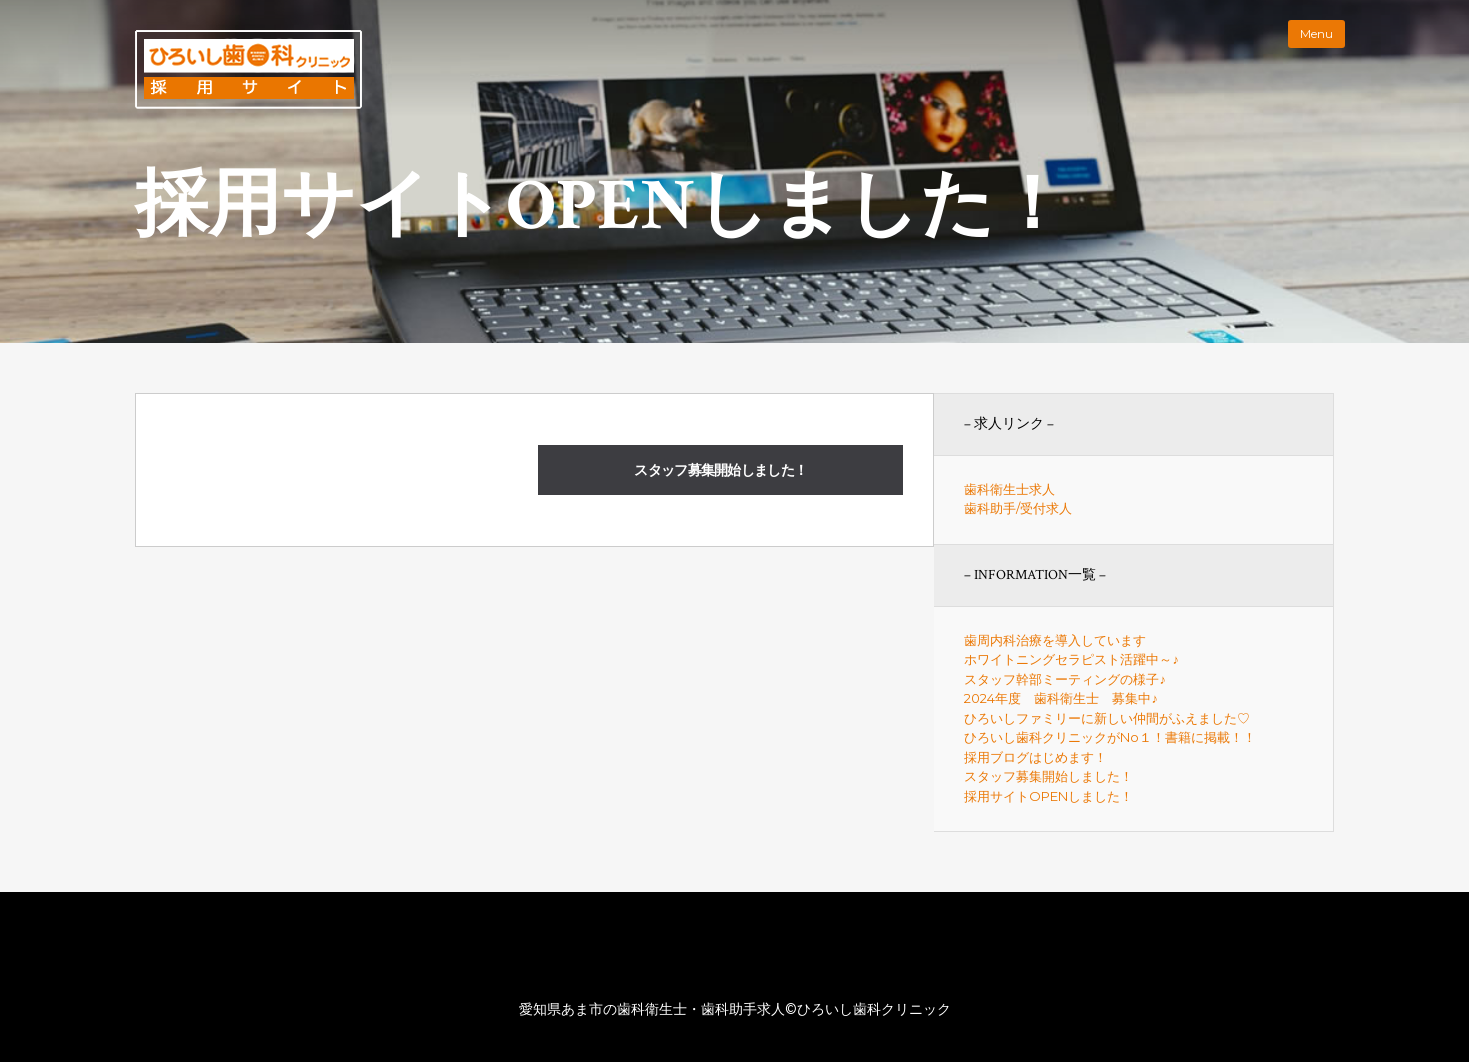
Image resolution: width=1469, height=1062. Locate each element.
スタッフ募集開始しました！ (720, 470)
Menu (1316, 33)
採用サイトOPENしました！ (1048, 796)
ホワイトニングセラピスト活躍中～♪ (1071, 659)
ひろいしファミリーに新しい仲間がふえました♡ (1107, 718)
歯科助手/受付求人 (1018, 508)
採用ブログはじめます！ (1035, 757)
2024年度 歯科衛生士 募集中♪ (1061, 698)
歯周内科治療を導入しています (1055, 640)
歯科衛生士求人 (1009, 489)
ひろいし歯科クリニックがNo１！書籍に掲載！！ (1110, 737)
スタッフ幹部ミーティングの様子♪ (1065, 679)
